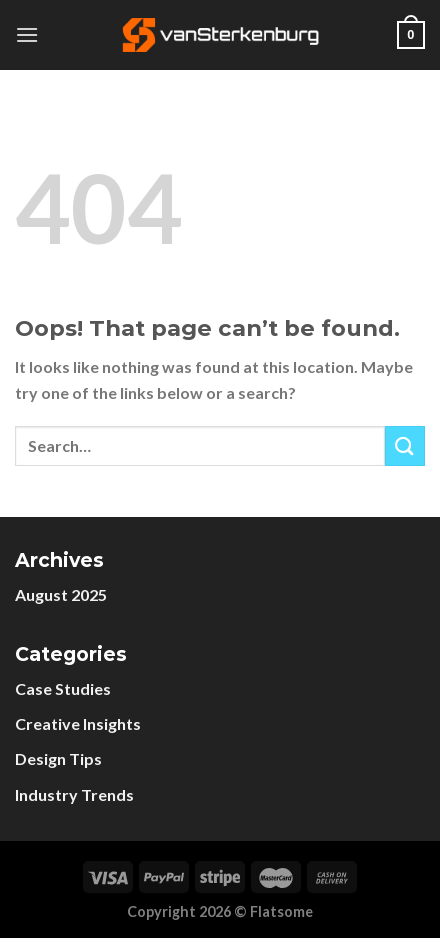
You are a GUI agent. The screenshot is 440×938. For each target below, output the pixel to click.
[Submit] (405, 445)
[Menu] (27, 34)
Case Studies (63, 688)
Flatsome (281, 911)
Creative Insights (78, 723)
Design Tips (58, 758)
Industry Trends (74, 794)
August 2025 (61, 594)
